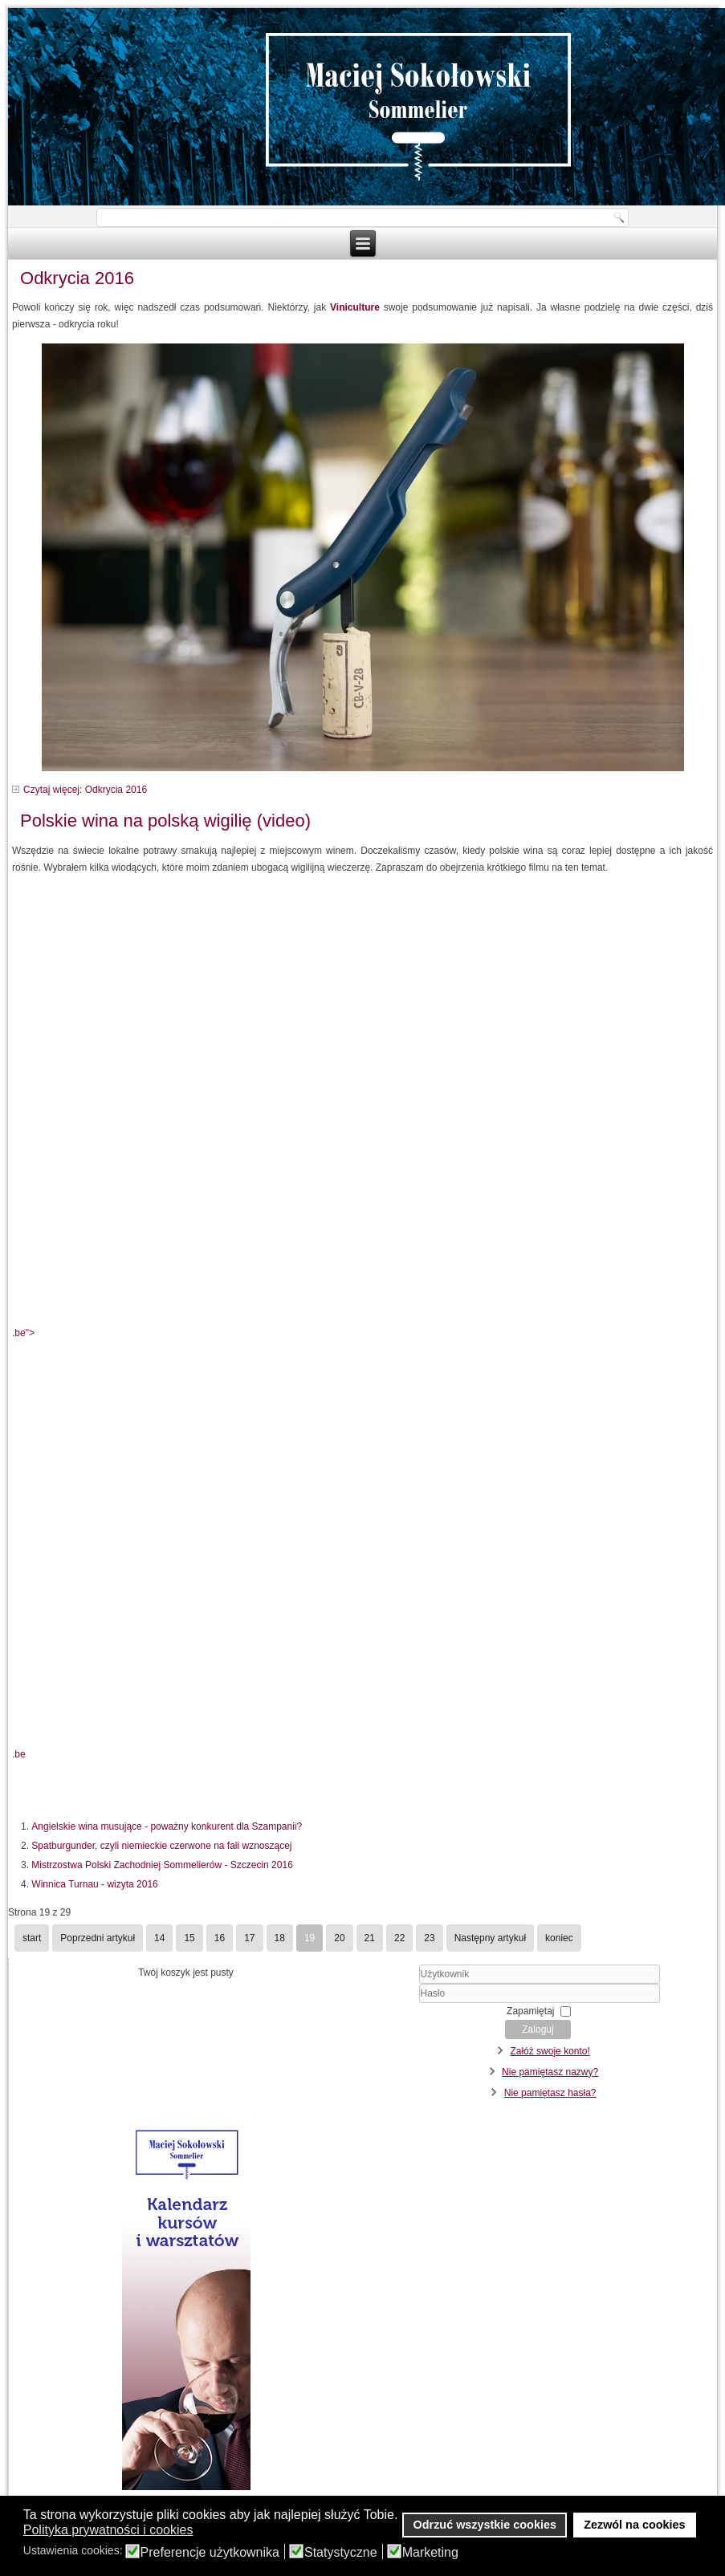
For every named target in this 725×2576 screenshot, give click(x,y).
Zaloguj (537, 2029)
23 (429, 1938)
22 (399, 1938)
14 (159, 1938)
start (31, 1938)
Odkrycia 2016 (77, 278)
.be (19, 1754)
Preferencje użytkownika (210, 2552)
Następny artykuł (490, 1938)
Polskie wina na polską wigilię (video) (165, 821)
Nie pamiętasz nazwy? (550, 2072)
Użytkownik (374, 1984)
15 (189, 1938)
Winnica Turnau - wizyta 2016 (94, 1884)
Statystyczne (340, 2552)
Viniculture (355, 307)
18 (280, 1938)
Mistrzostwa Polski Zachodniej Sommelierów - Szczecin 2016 (161, 1865)
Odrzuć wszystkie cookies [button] (484, 2524)
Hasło (374, 2003)
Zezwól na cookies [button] (634, 2524)
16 (219, 1938)
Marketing (430, 2552)
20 (339, 1938)
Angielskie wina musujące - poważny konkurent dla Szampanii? (166, 1826)
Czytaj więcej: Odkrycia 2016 (85, 789)
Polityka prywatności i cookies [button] (108, 2530)
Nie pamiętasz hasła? (550, 2093)
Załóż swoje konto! (549, 2051)
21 (370, 1938)
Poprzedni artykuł (97, 1938)
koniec (559, 1938)
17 (249, 1938)
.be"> (362, 1135)
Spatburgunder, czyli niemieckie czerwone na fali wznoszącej (161, 1845)
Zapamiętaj (530, 2011)
